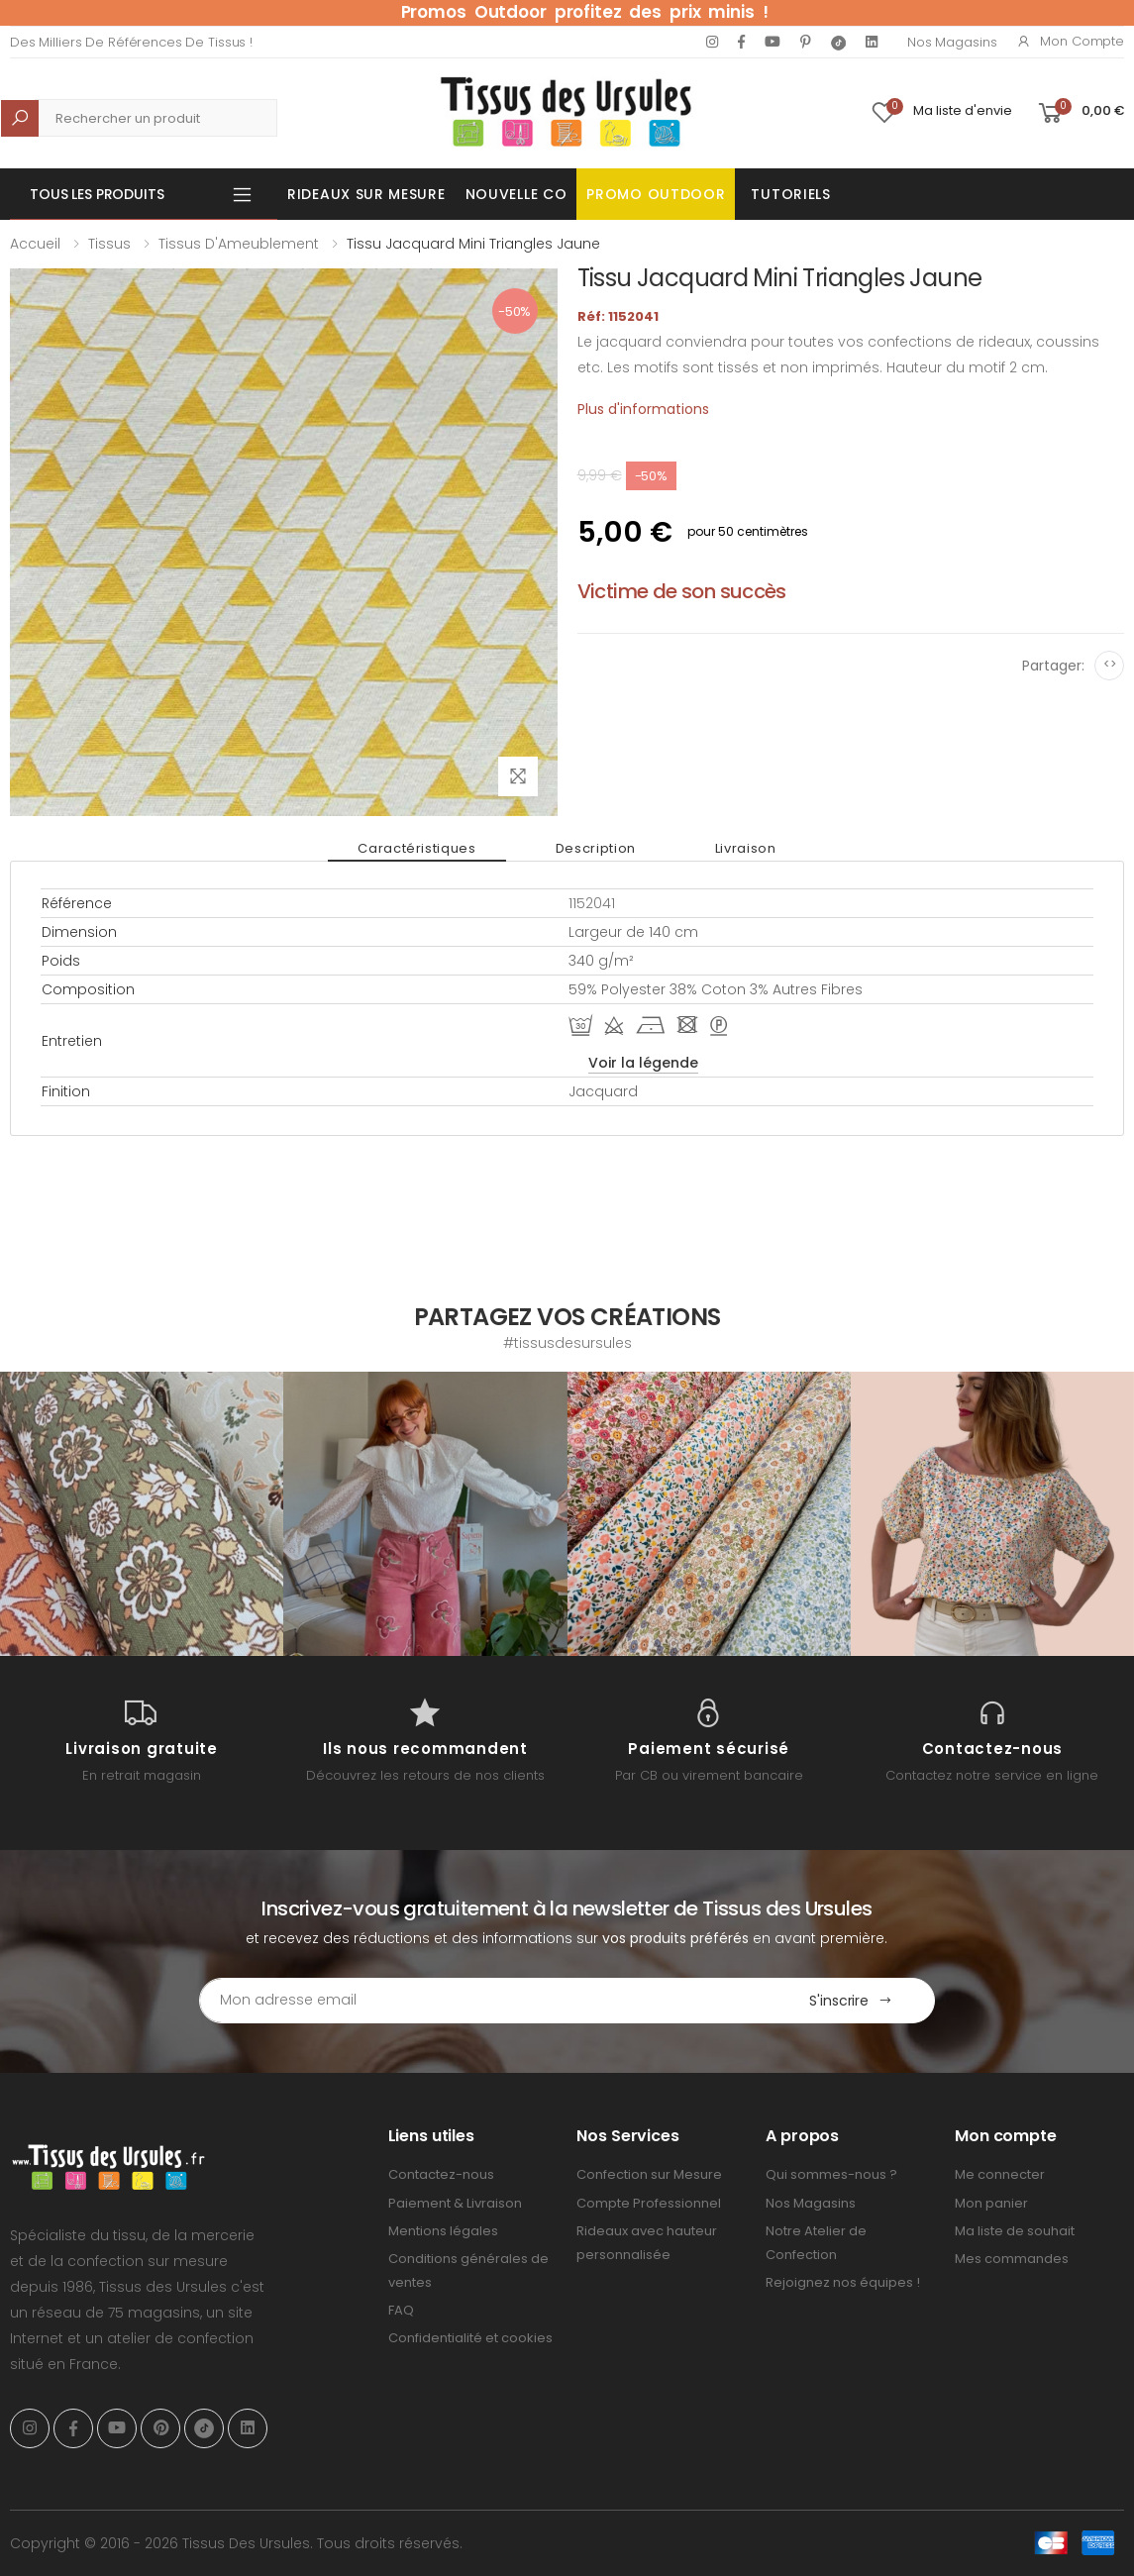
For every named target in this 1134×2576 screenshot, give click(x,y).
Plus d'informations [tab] (643, 409)
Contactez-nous (441, 2174)
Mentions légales (443, 2230)
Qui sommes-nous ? (831, 2174)
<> (1109, 664)
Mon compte (1070, 41)
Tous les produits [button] (97, 194)
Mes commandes (1012, 2258)
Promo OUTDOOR (655, 194)
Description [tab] (596, 848)
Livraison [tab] (745, 848)
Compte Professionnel (648, 2203)
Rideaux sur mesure (366, 194)
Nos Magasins (951, 42)
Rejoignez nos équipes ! (843, 2282)
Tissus (109, 244)
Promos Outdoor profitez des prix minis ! (585, 12)
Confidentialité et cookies (470, 2337)
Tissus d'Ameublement (238, 244)
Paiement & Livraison (455, 2203)
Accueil (35, 244)
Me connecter (1000, 2174)
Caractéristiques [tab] (416, 848)
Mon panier (991, 2203)
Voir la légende (643, 1063)
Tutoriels (790, 194)
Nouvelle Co (516, 194)
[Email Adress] (483, 2000)
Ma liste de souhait (1015, 2230)
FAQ (401, 2310)
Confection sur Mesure (649, 2174)
